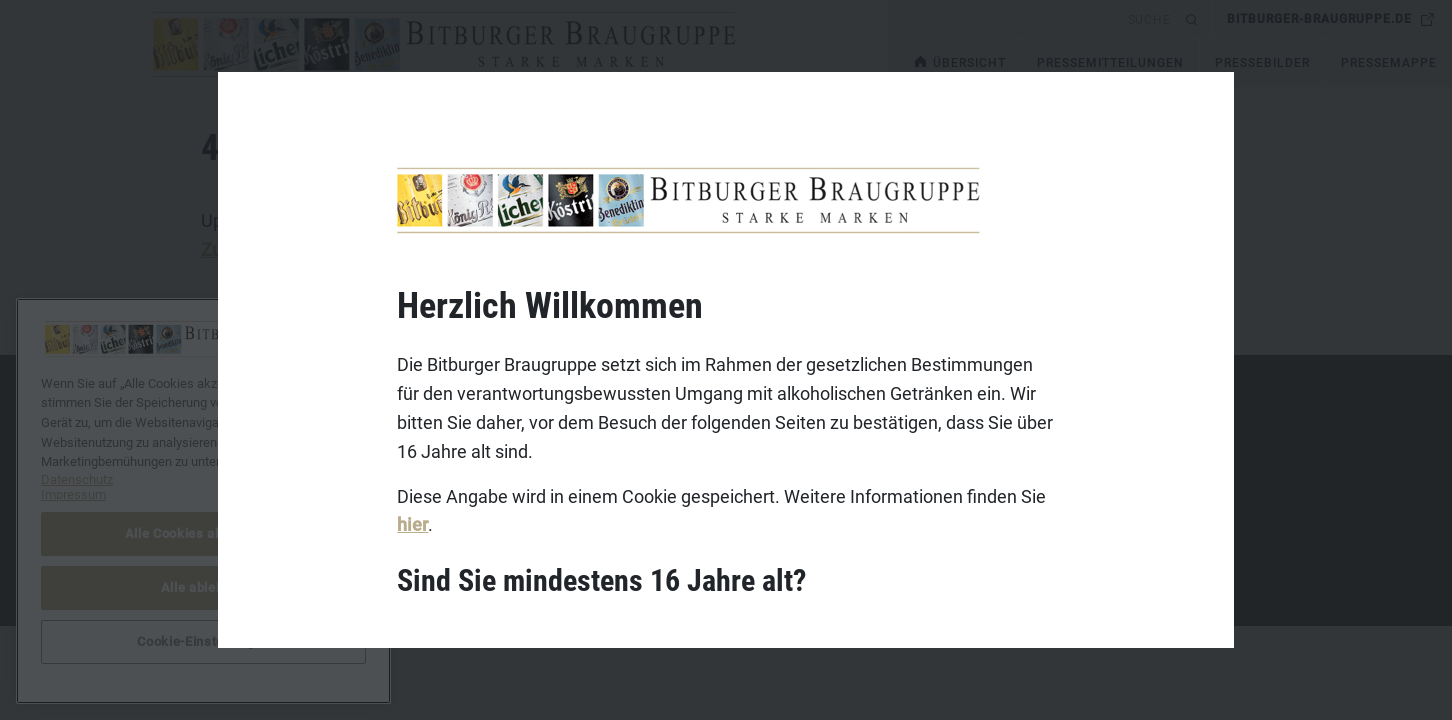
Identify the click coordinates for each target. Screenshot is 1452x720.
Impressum (206, 461)
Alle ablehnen (204, 587)
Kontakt (196, 430)
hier (412, 524)
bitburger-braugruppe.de (1319, 19)
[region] (203, 501)
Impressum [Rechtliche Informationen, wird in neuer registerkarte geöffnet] (73, 494)
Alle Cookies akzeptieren (204, 533)
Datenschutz (211, 492)
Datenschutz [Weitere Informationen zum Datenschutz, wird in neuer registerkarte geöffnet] (77, 479)
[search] (1033, 19)
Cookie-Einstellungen (203, 641)
